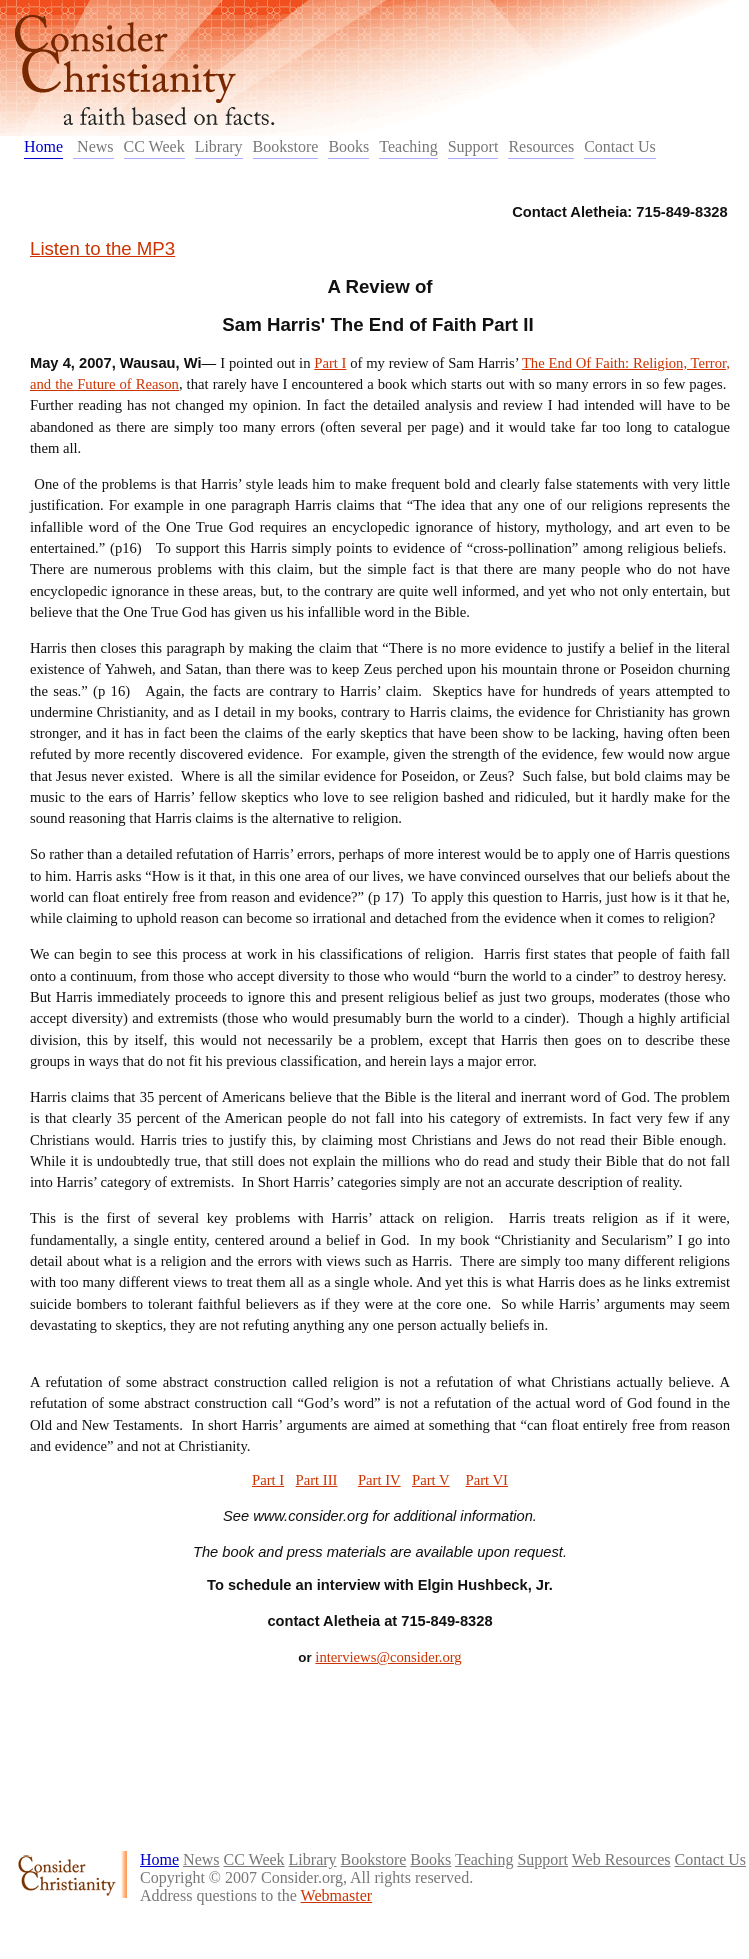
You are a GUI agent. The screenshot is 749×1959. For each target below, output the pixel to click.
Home (43, 146)
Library (219, 146)
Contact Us (620, 146)
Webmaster (337, 1895)
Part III (317, 1480)
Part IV (379, 1480)
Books (348, 146)
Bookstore (286, 146)
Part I (330, 363)
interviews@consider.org (388, 1657)
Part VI (487, 1480)
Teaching (408, 146)
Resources (541, 146)
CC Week (154, 146)
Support (473, 146)
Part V (431, 1480)
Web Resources (621, 1859)
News (93, 146)
